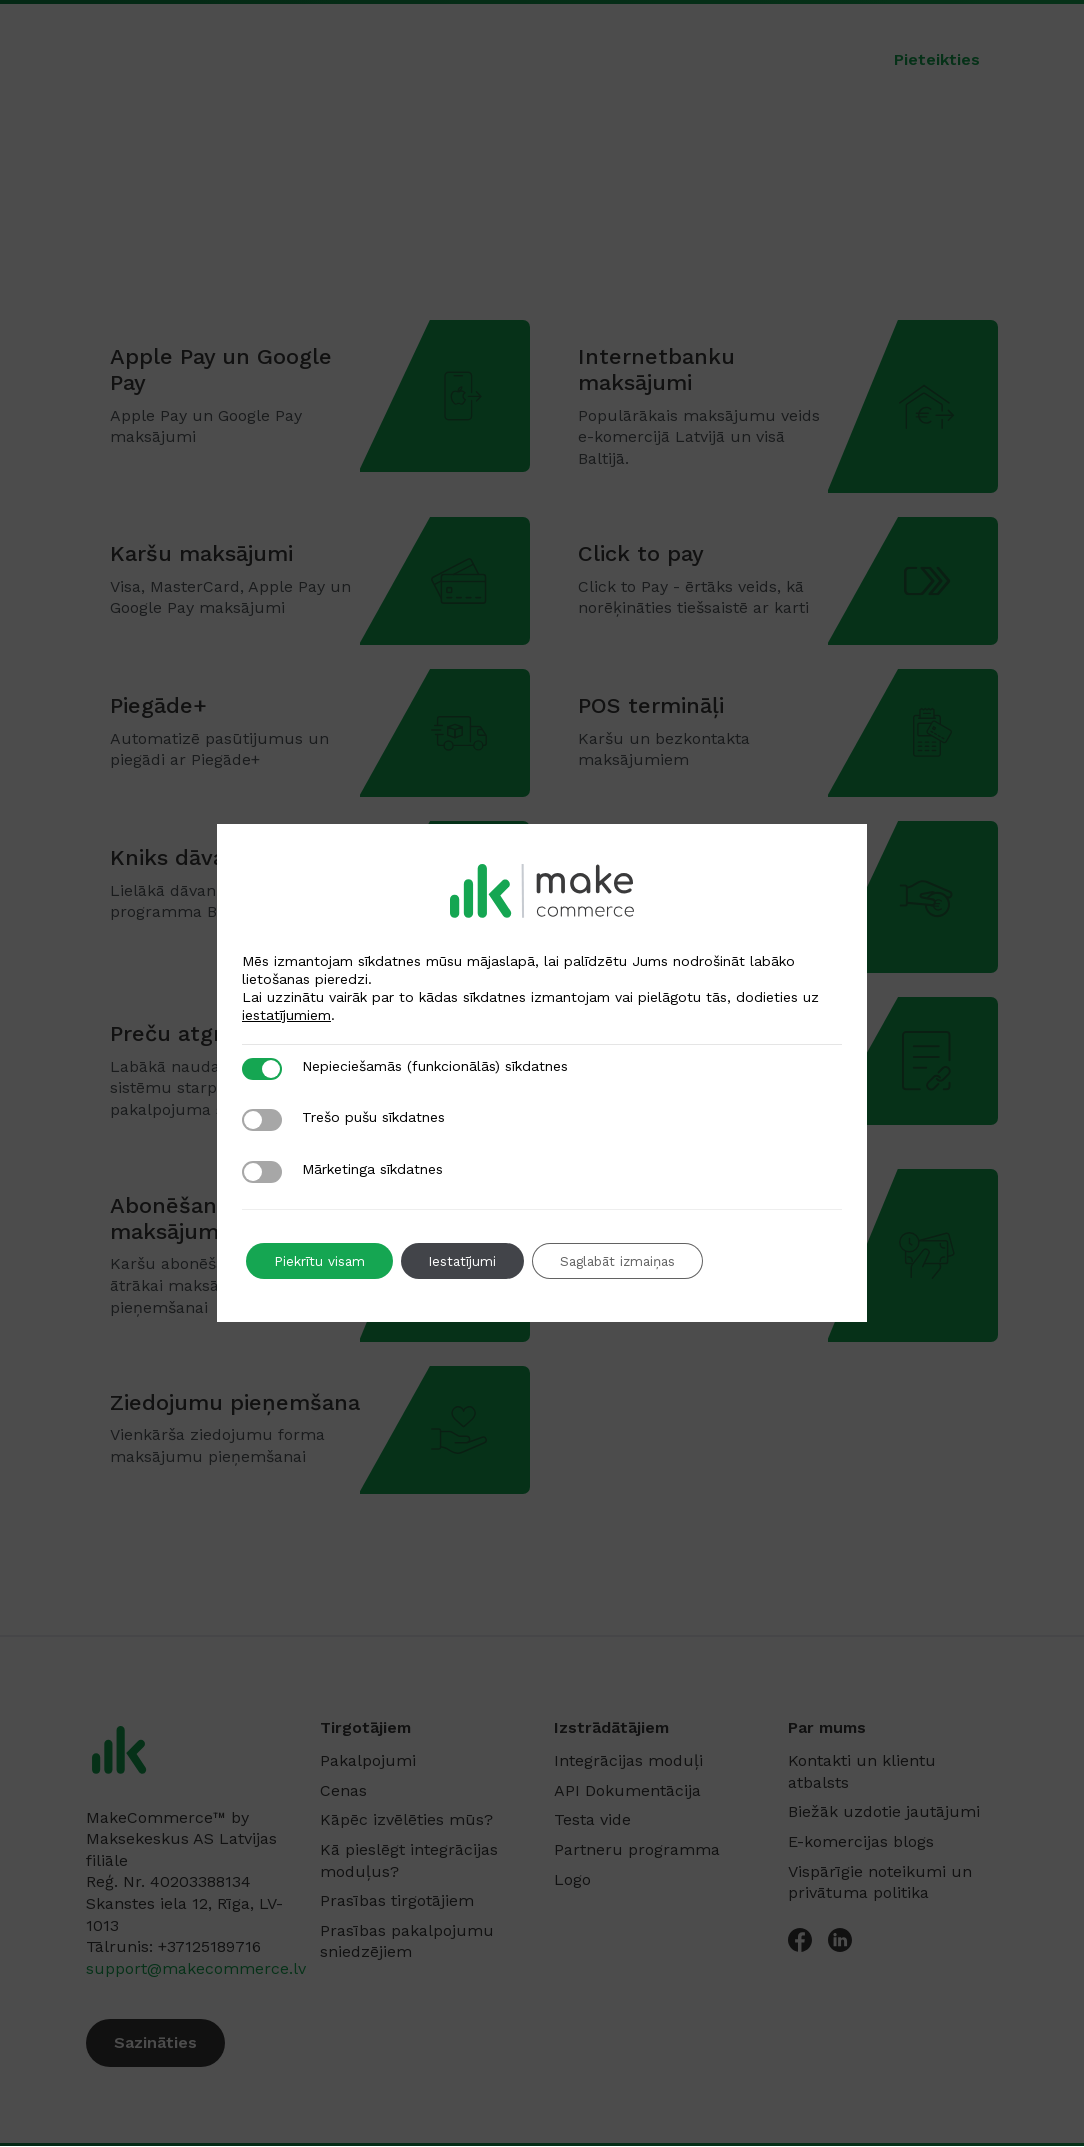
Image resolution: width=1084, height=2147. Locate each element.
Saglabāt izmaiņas (635, 1261)
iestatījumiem (286, 1015)
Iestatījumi (470, 1261)
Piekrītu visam (322, 1261)
